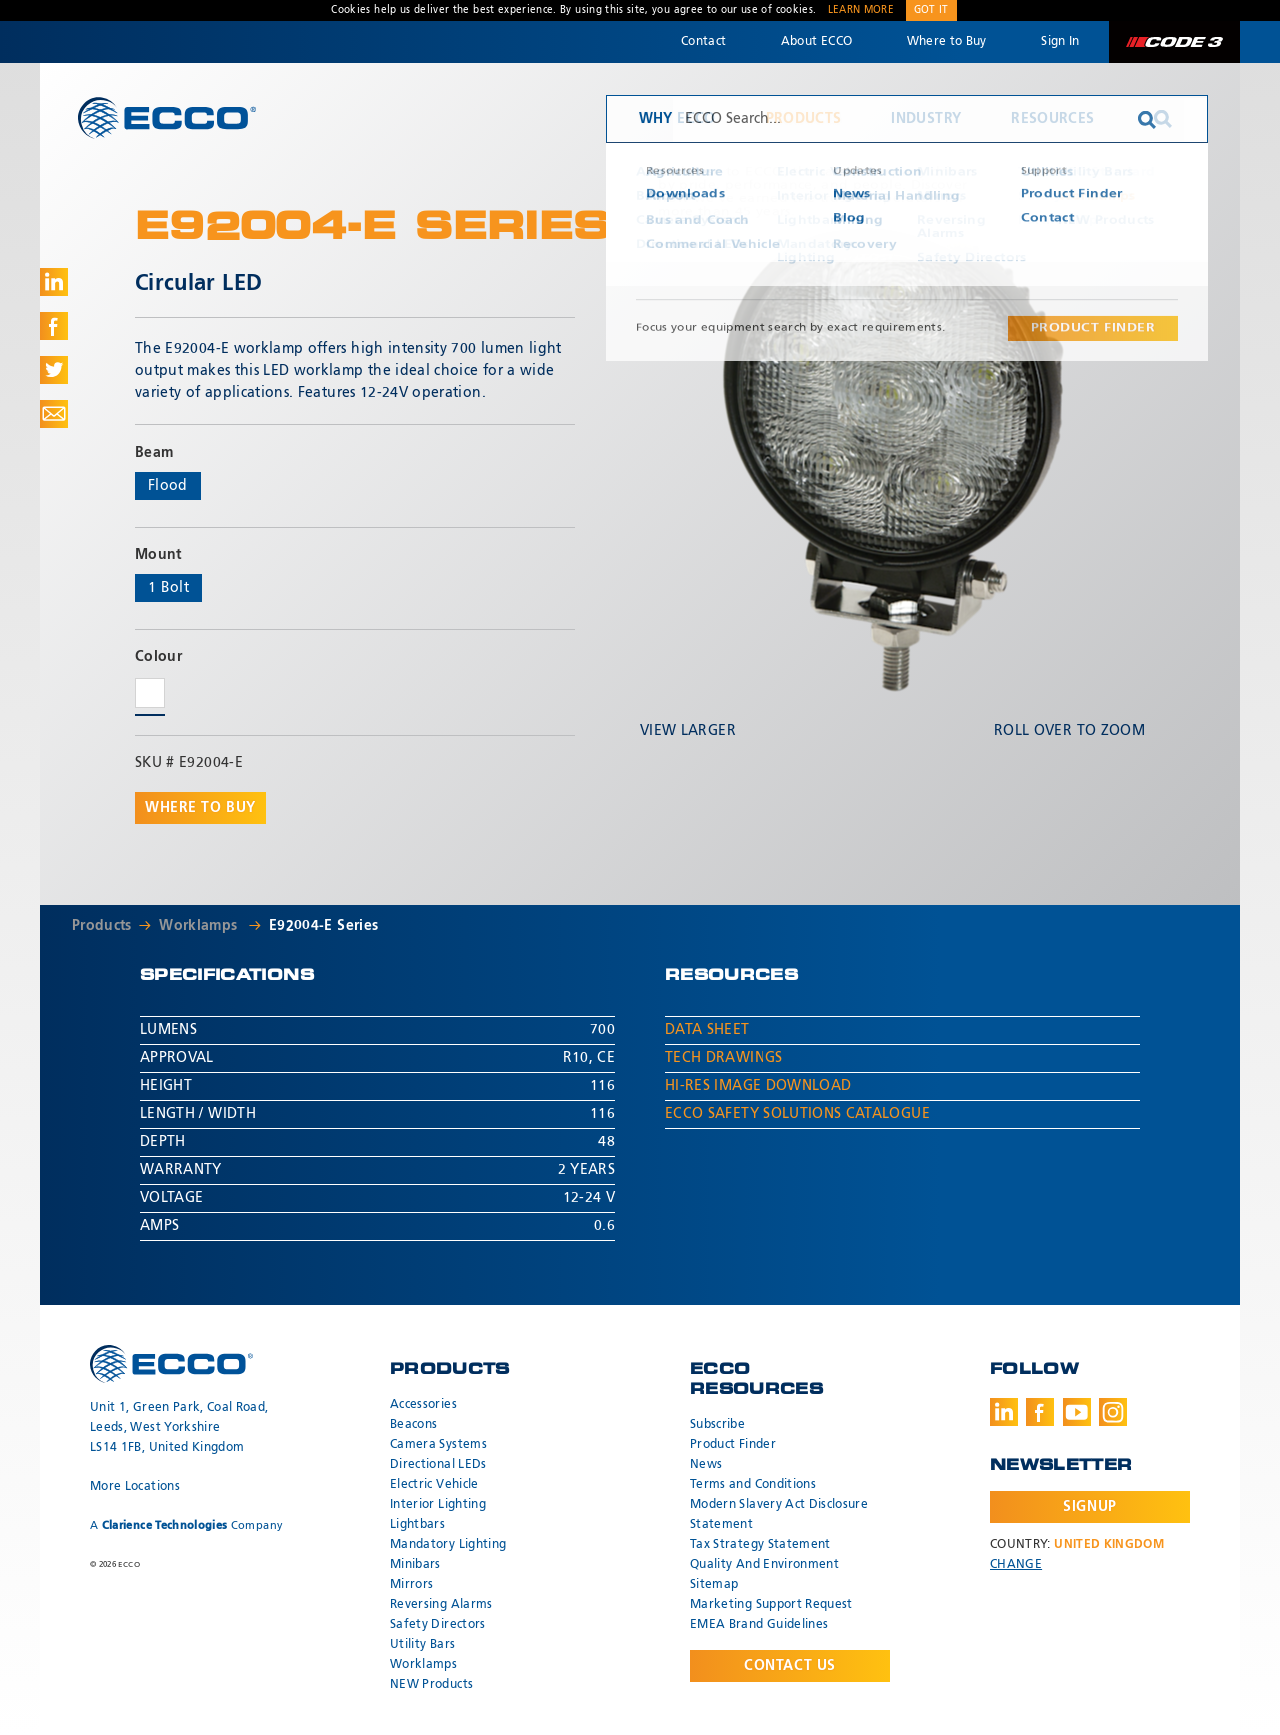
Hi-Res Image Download (758, 1086)
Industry (926, 119)
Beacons (413, 1425)
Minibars (415, 1565)
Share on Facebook (54, 326)
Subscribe (717, 1425)
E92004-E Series (323, 926)
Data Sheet (707, 1030)
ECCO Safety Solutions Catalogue (797, 1114)
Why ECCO (677, 119)
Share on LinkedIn (54, 282)
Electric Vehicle (434, 1485)
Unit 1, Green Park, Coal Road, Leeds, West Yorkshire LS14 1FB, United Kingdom (179, 1428)
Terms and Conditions (753, 1485)
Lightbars (417, 1525)
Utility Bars (422, 1645)
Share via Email (54, 414)
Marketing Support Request (771, 1605)
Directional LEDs (438, 1465)
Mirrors (411, 1585)
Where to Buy (947, 42)
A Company (186, 1525)
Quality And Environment (764, 1565)
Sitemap (714, 1585)
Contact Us (790, 1666)
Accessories (423, 1405)
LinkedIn (1004, 1412)
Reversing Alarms (441, 1605)
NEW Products (431, 1685)
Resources (1052, 119)
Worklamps (200, 926)
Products (804, 119)
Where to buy (200, 808)
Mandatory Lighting (448, 1545)
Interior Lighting (438, 1505)
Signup (1089, 1507)
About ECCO (817, 42)
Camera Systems (438, 1445)
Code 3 (1174, 42)
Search (1163, 119)
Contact (703, 42)
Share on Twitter (54, 370)
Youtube (1077, 1412)
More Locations (135, 1487)
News (706, 1465)
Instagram (1113, 1412)
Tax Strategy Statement (760, 1545)
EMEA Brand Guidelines (759, 1625)
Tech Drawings (724, 1058)
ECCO (167, 117)
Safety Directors (438, 1625)
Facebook (1040, 1412)
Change (1016, 1565)
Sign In (1060, 42)
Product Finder (733, 1445)
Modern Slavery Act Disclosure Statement (779, 1515)
